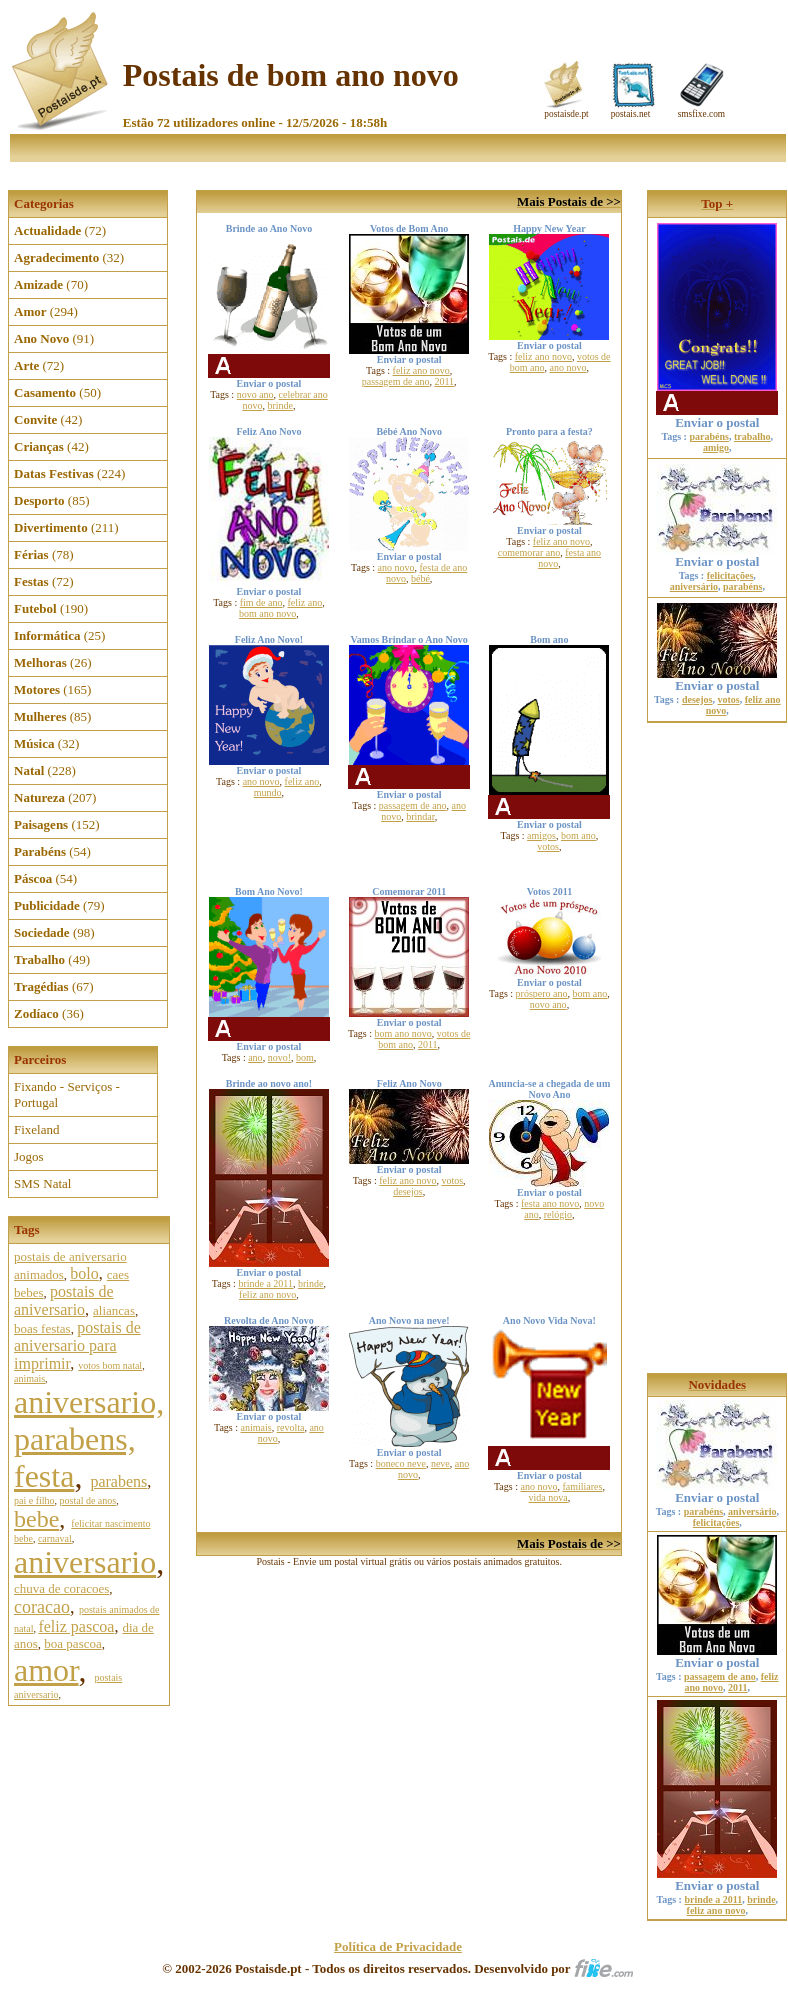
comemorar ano (529, 552)
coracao (42, 1607)
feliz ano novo (421, 370)
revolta (291, 1427)
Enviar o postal (717, 404)
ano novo (568, 367)
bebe (36, 1519)
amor (46, 1670)
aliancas (114, 1310)
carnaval (55, 1538)
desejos (407, 1191)
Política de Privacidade (398, 1946)
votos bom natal (110, 1365)
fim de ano (261, 602)
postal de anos (88, 1500)
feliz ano (304, 602)
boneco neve (401, 1463)
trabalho (752, 436)
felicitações (730, 575)
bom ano (578, 835)
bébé (420, 578)
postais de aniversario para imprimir (77, 1345)
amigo (716, 447)
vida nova (548, 1497)
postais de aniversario (64, 1300)
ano (255, 1057)
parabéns (708, 436)
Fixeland (37, 1129)
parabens (118, 1481)
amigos (541, 835)
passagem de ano (396, 381)
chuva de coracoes (61, 1588)
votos (548, 846)
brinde (280, 405)
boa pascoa (72, 1643)
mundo (268, 792)
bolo (84, 1273)
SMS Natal (42, 1183)
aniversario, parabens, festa (89, 1439)
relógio (558, 1214)
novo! (279, 1057)
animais (29, 1378)
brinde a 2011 (265, 1283)
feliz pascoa (76, 1626)
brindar (420, 816)
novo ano (255, 394)
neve (440, 1463)
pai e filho (34, 1500)
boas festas (42, 1328)
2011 (444, 381)
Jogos (29, 1156)
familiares (582, 1486)
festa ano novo (550, 1203)
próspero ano (542, 993)
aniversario (85, 1562)
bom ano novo (267, 613)
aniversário (694, 586)
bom (305, 1057)
